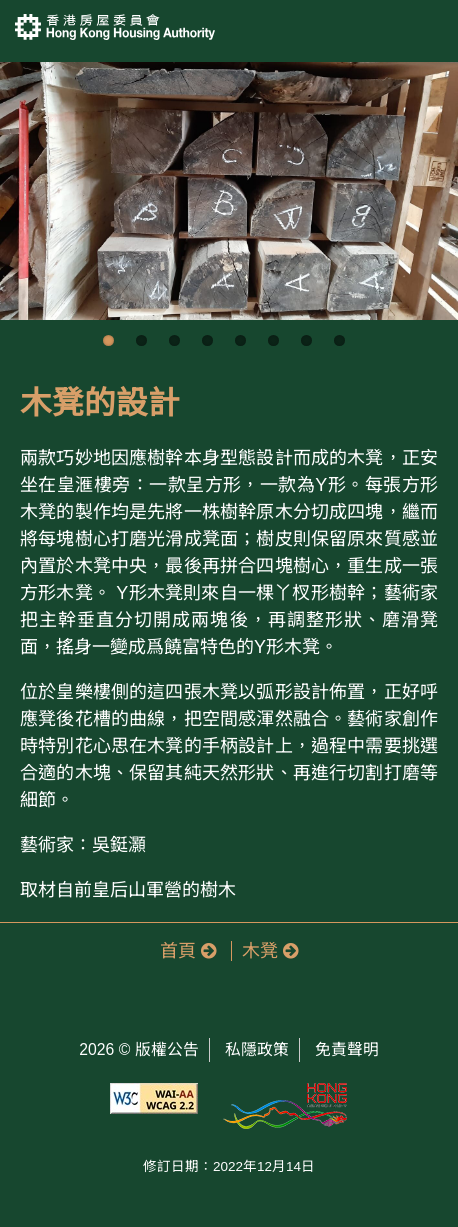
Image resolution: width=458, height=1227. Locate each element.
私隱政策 (257, 1049)
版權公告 (167, 1049)
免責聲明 (347, 1049)
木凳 (270, 951)
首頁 (188, 951)
